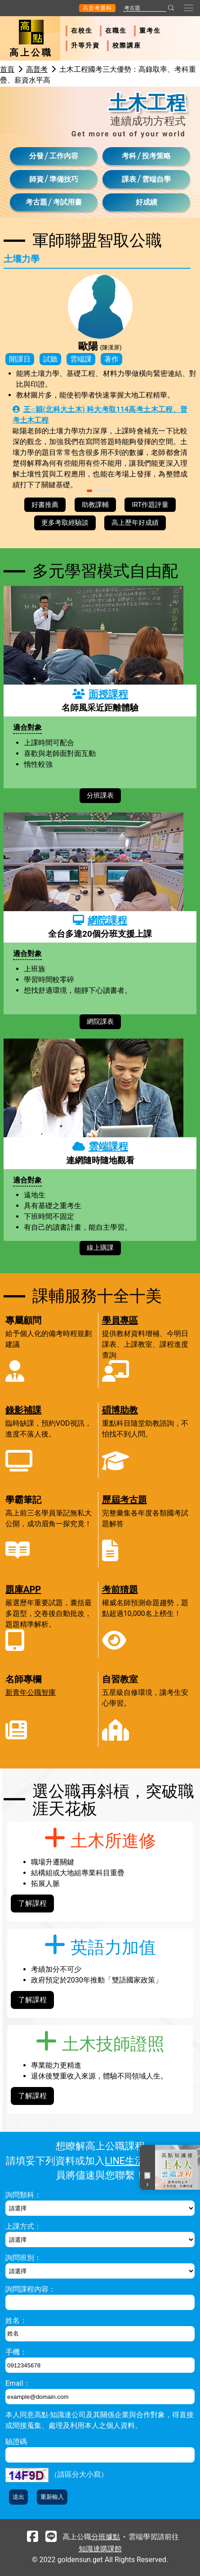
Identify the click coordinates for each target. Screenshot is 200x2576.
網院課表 (100, 1021)
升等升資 (85, 45)
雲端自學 (156, 179)
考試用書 (67, 202)
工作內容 (63, 156)
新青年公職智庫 (30, 1692)
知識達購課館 (100, 2549)
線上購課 (100, 1248)
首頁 (7, 69)
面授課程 (100, 694)
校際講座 (126, 45)
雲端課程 (100, 1146)
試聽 (50, 359)
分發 (36, 156)
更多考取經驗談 (65, 523)
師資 (36, 179)
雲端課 (81, 359)
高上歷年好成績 (135, 523)
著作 (111, 359)
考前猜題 (120, 1589)
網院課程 (100, 920)
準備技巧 (63, 179)
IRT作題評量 (150, 505)
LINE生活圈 (130, 2160)
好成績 (146, 202)
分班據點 (105, 2536)
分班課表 (100, 795)
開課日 (20, 359)
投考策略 (156, 156)
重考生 (150, 31)
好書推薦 (44, 505)
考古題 (36, 202)
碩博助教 (120, 1410)
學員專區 (120, 1320)
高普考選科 (97, 8)
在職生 (116, 31)
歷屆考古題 (124, 1499)
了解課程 (32, 1903)
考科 (129, 156)
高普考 (37, 69)
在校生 (82, 31)
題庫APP (23, 1589)
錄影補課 (23, 1410)
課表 (129, 179)
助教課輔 (95, 505)
